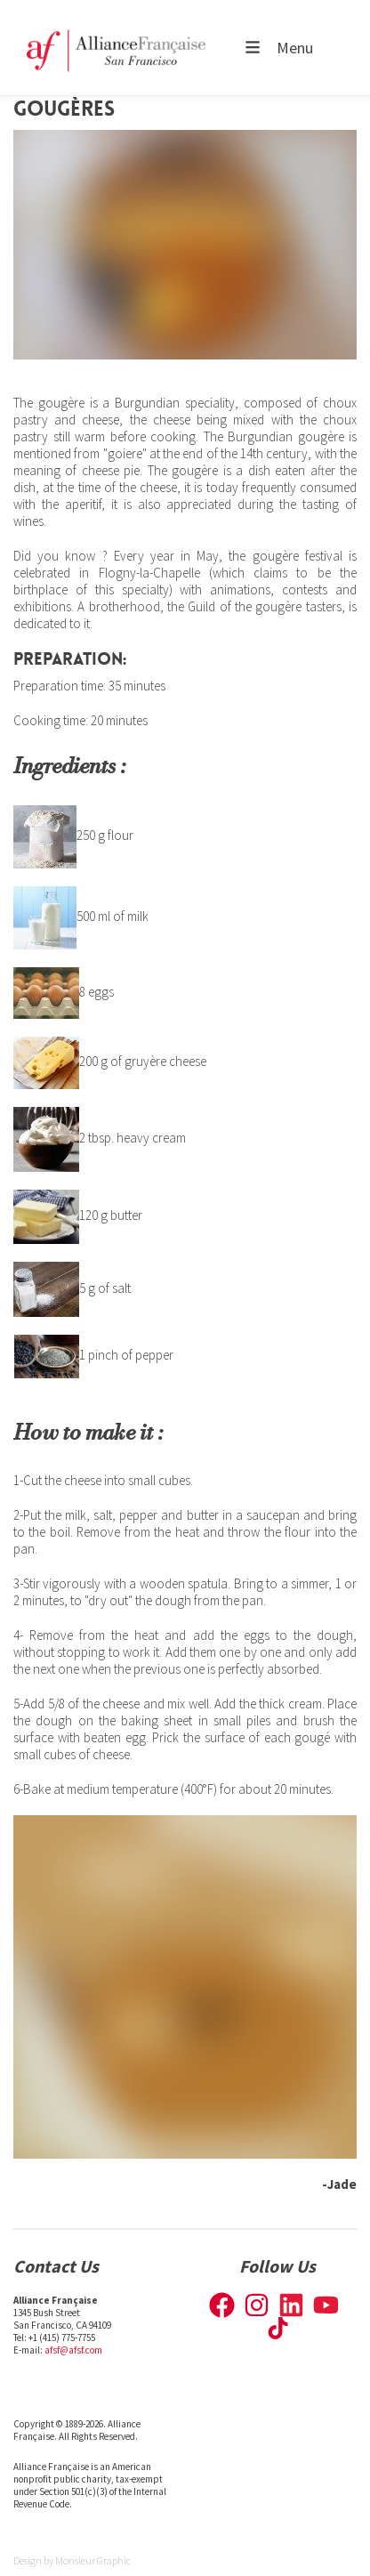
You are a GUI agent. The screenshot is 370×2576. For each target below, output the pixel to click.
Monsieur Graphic (93, 2560)
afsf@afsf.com (73, 2350)
